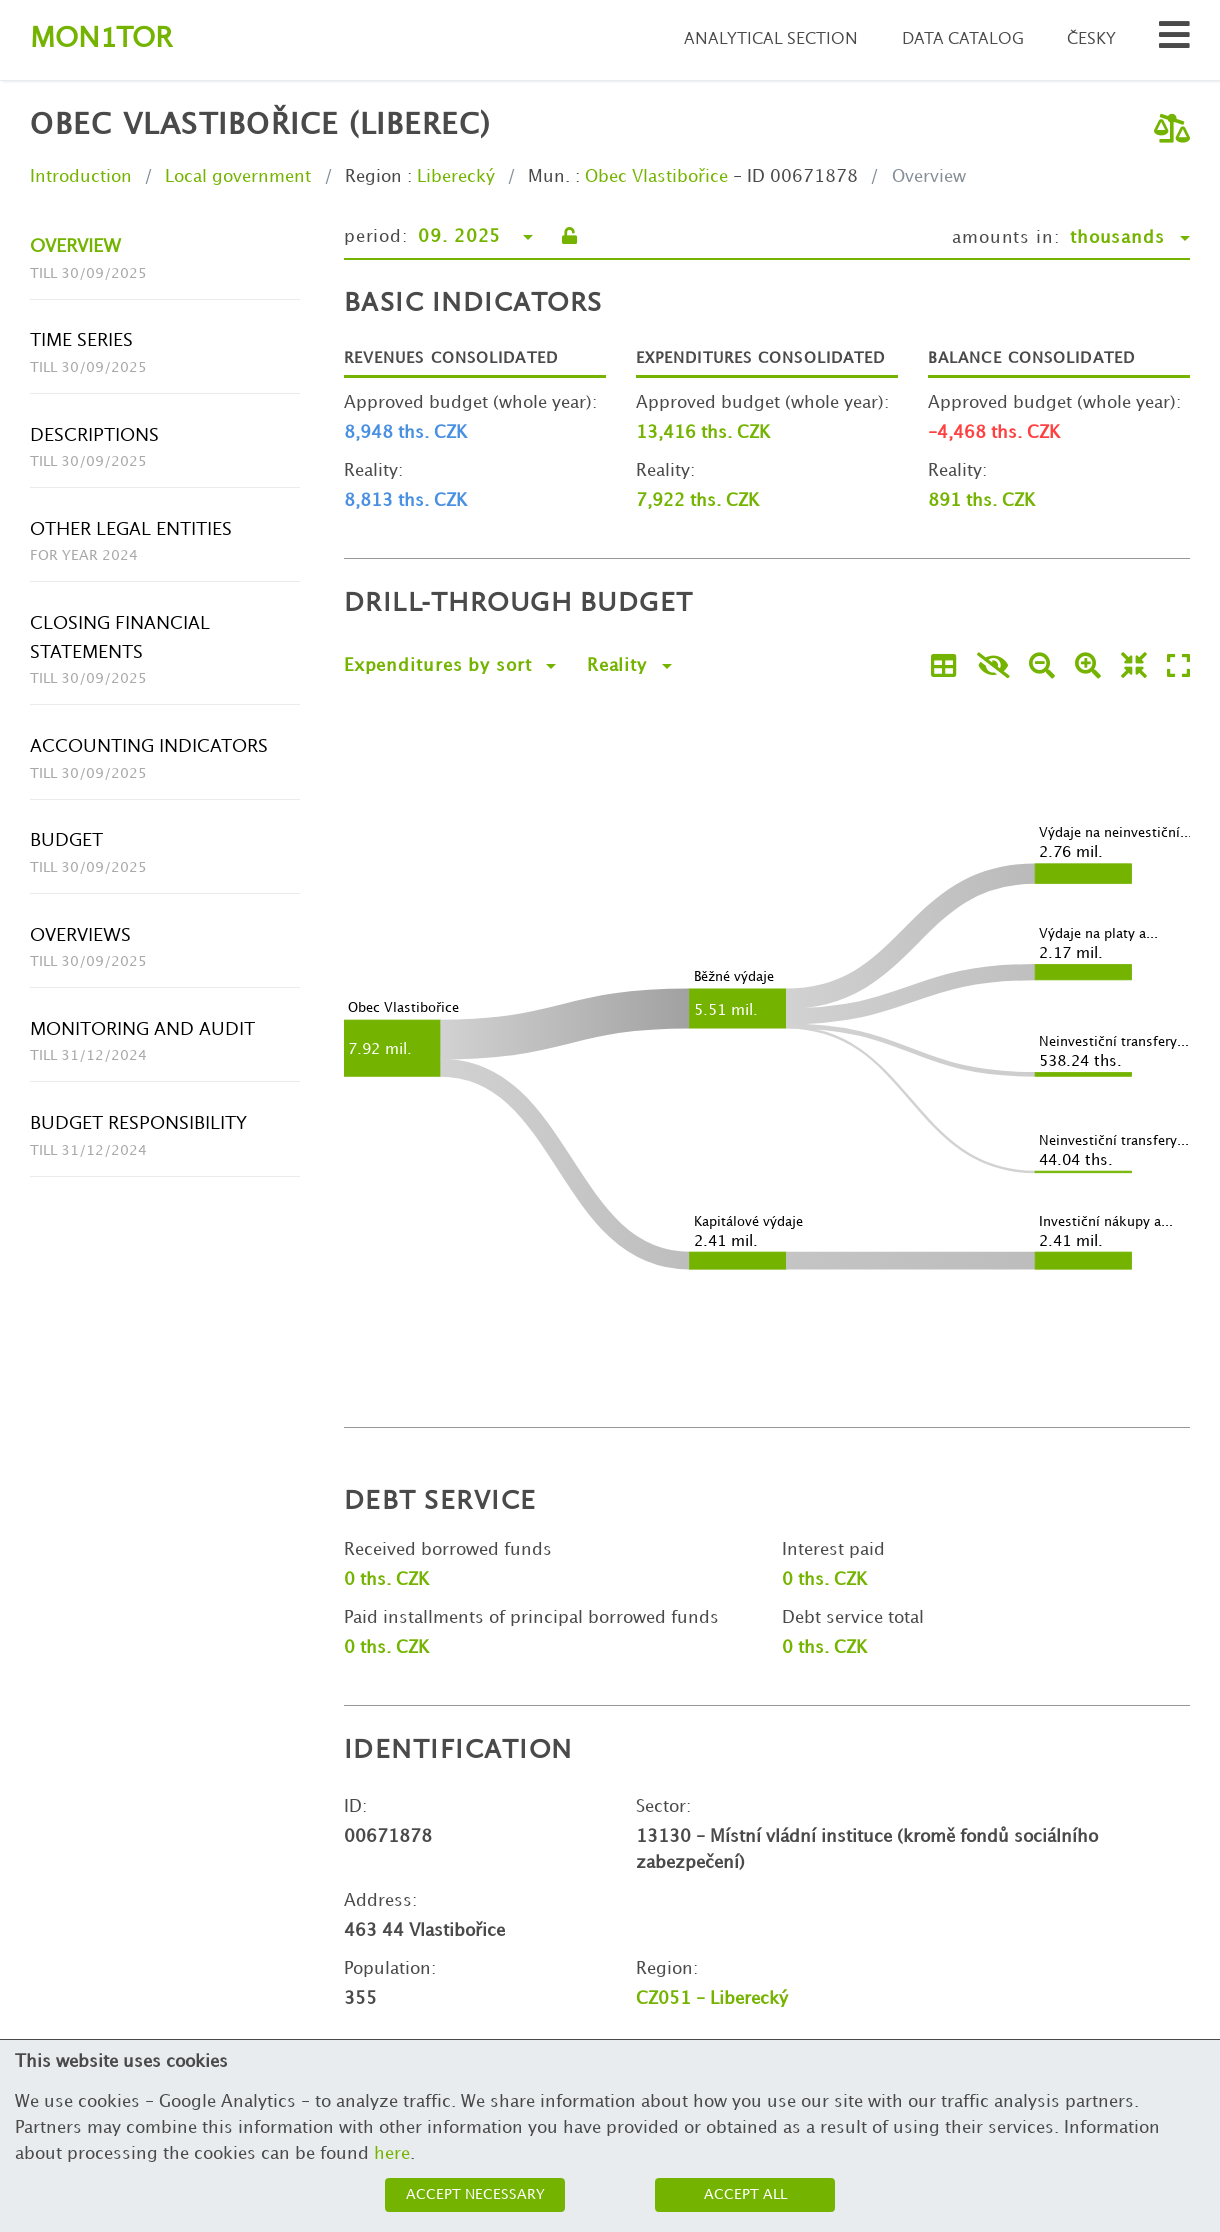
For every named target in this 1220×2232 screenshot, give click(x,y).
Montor (101, 39)
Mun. (549, 177)
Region (373, 177)
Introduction (81, 177)
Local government (238, 177)
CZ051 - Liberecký (712, 1999)
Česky (1091, 39)
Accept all (745, 2194)
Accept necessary (475, 2194)
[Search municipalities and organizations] (1174, 40)
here (392, 2154)
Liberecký (456, 177)
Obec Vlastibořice (656, 177)
